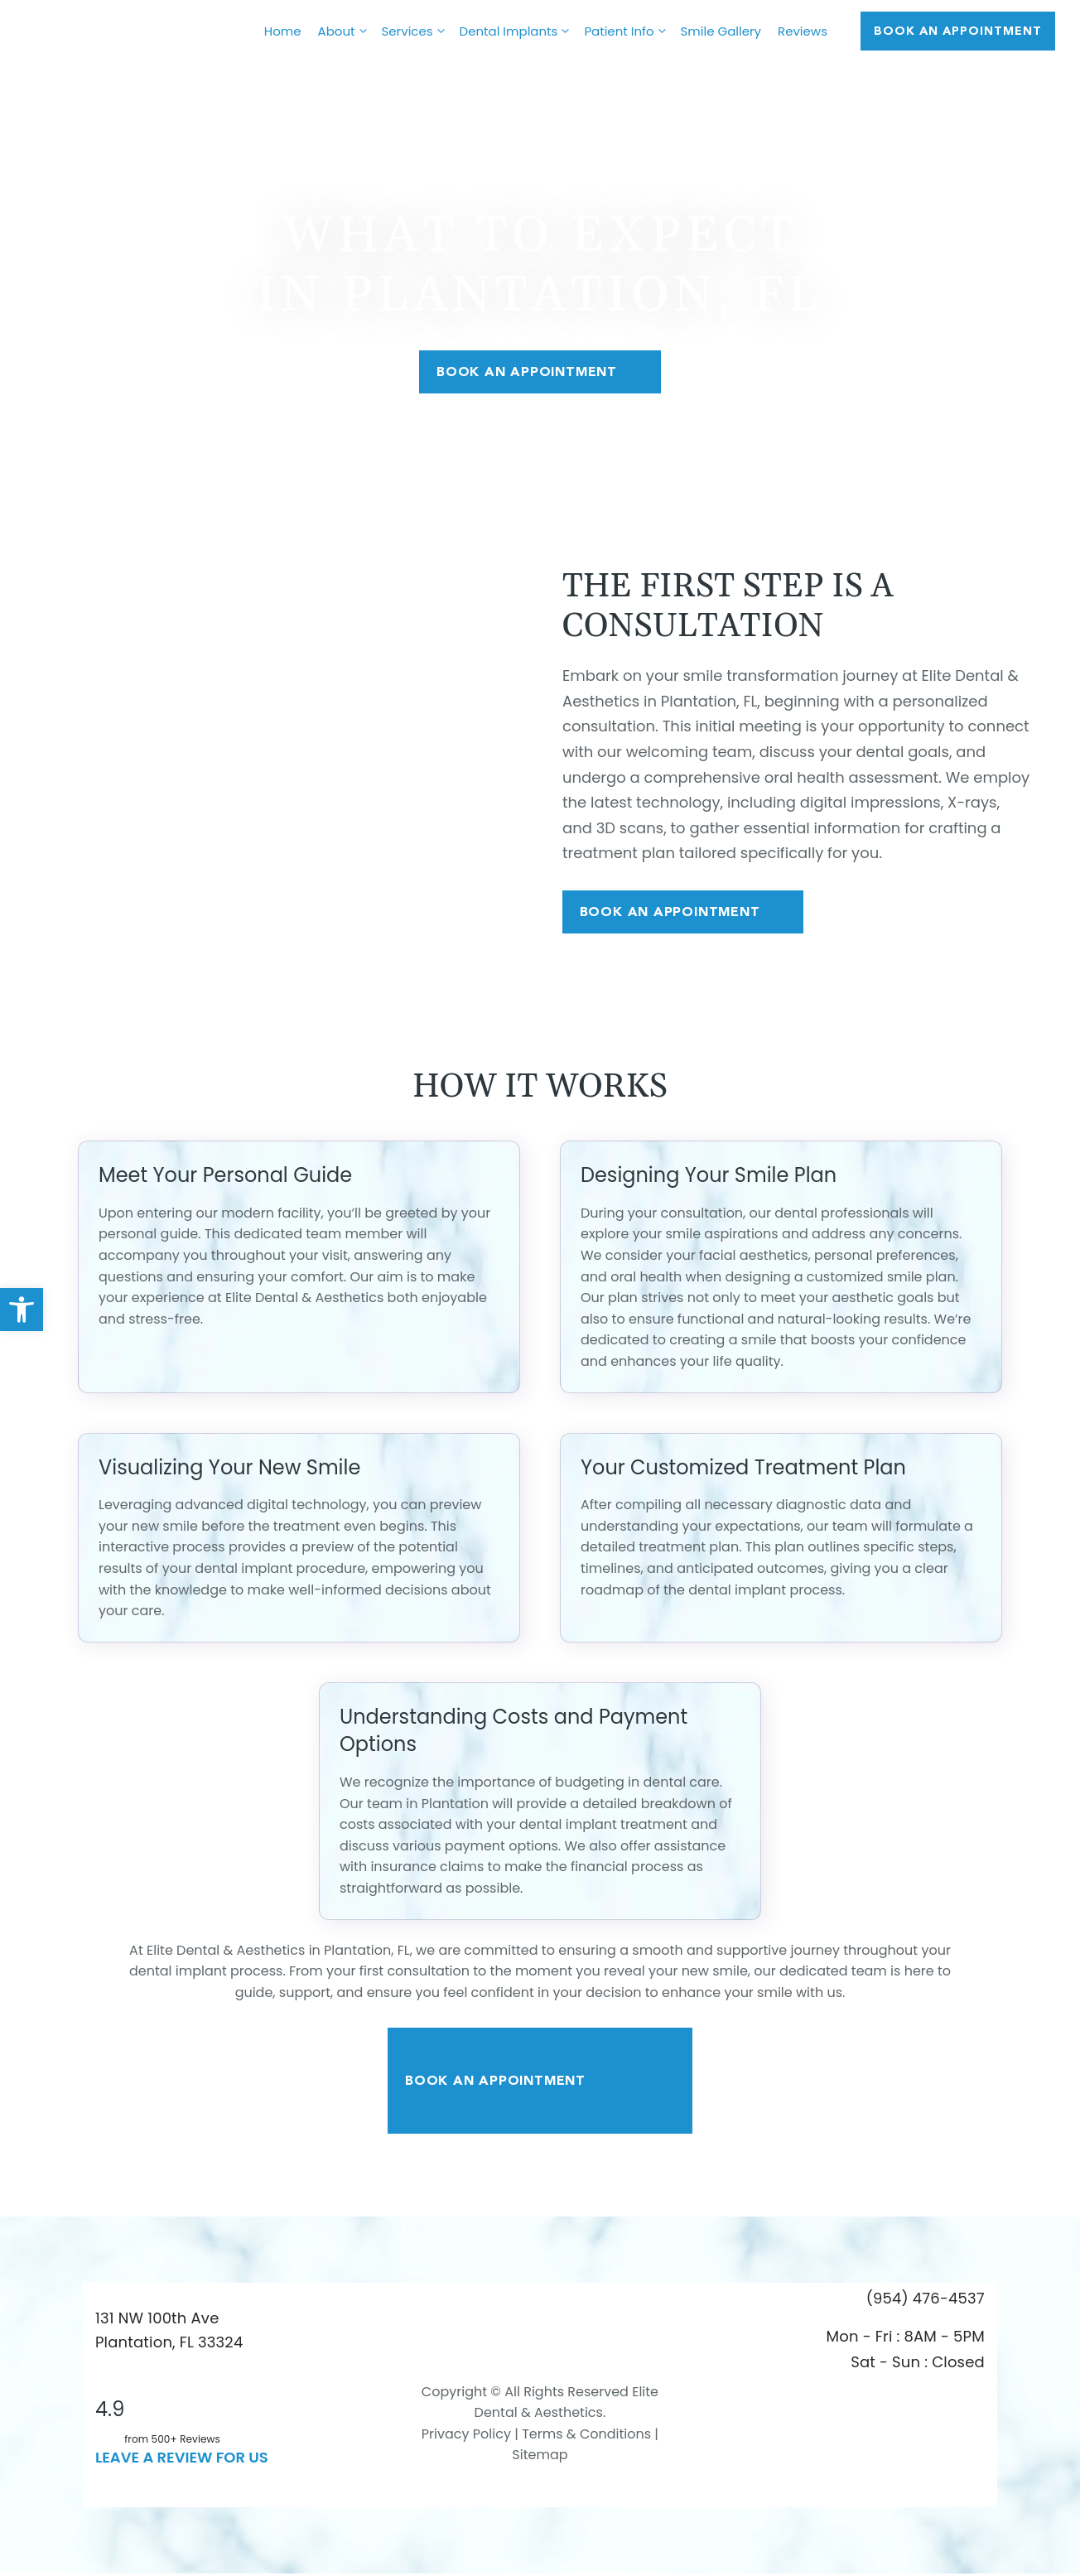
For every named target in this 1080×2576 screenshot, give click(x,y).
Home (282, 31)
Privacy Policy (466, 2436)
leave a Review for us (181, 2458)
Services (416, 31)
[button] (21, 1309)
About (346, 31)
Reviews (802, 31)
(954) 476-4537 (925, 2299)
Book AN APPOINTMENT (958, 30)
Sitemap (539, 2457)
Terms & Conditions (584, 2436)
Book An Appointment (540, 372)
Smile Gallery (721, 31)
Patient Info (628, 31)
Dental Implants (518, 31)
